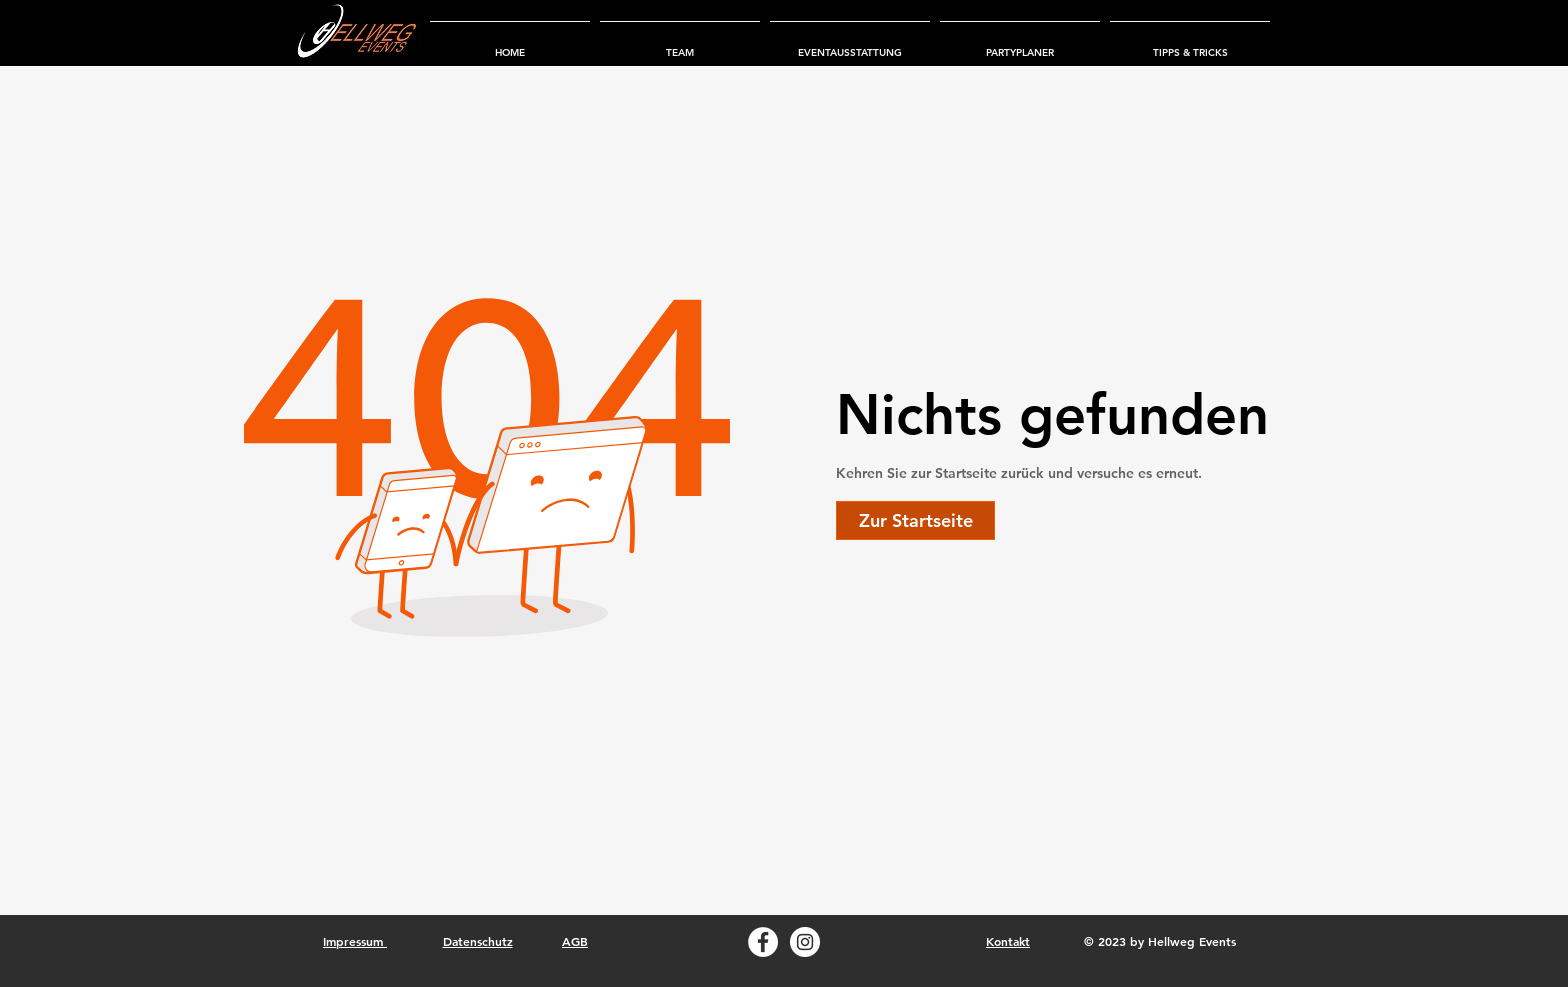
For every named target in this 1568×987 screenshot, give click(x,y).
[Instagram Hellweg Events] (805, 942)
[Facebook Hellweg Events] (763, 942)
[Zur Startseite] (915, 520)
